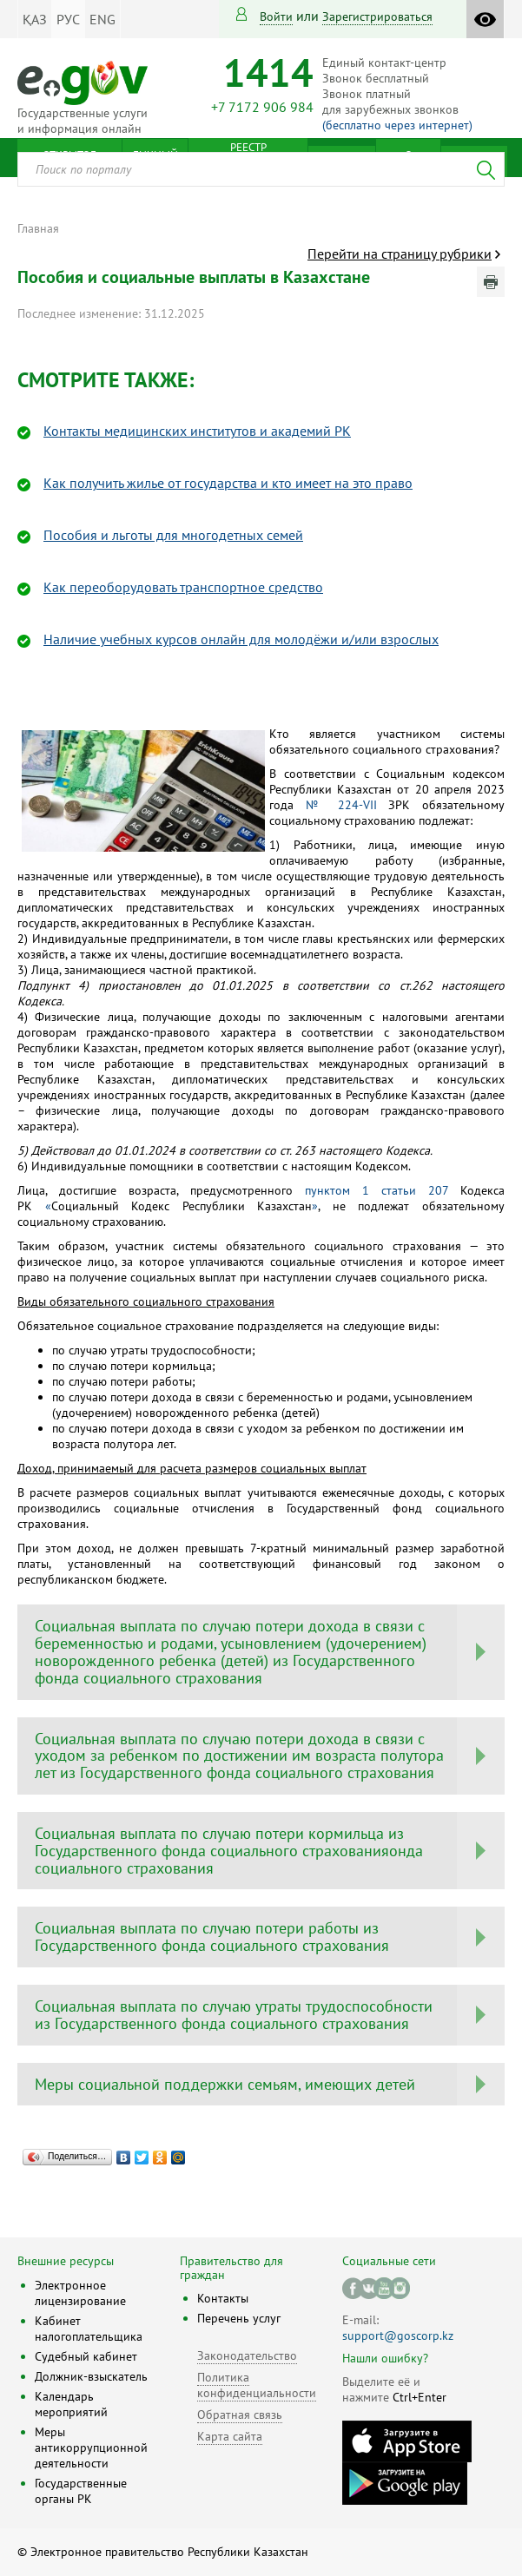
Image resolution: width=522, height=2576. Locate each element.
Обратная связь (239, 2414)
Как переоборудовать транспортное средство (183, 587)
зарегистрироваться (377, 16)
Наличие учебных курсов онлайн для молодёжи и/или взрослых (241, 639)
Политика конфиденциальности (256, 2385)
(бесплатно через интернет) (397, 125)
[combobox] (261, 169)
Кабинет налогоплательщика (88, 2328)
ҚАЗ (35, 19)
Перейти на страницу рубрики (399, 253)
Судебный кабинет (86, 2356)
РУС (68, 19)
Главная (38, 228)
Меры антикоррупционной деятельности (91, 2447)
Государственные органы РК (81, 2491)
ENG (102, 19)
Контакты (222, 2298)
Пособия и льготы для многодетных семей (173, 535)
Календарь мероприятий (71, 2404)
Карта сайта (229, 2436)
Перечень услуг (239, 2318)
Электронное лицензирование (80, 2293)
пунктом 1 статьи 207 (376, 1190)
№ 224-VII (341, 805)
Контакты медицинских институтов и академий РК (197, 430)
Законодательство (247, 2355)
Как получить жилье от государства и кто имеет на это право (228, 482)
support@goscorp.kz (397, 2335)
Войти (276, 16)
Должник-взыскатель (91, 2376)
